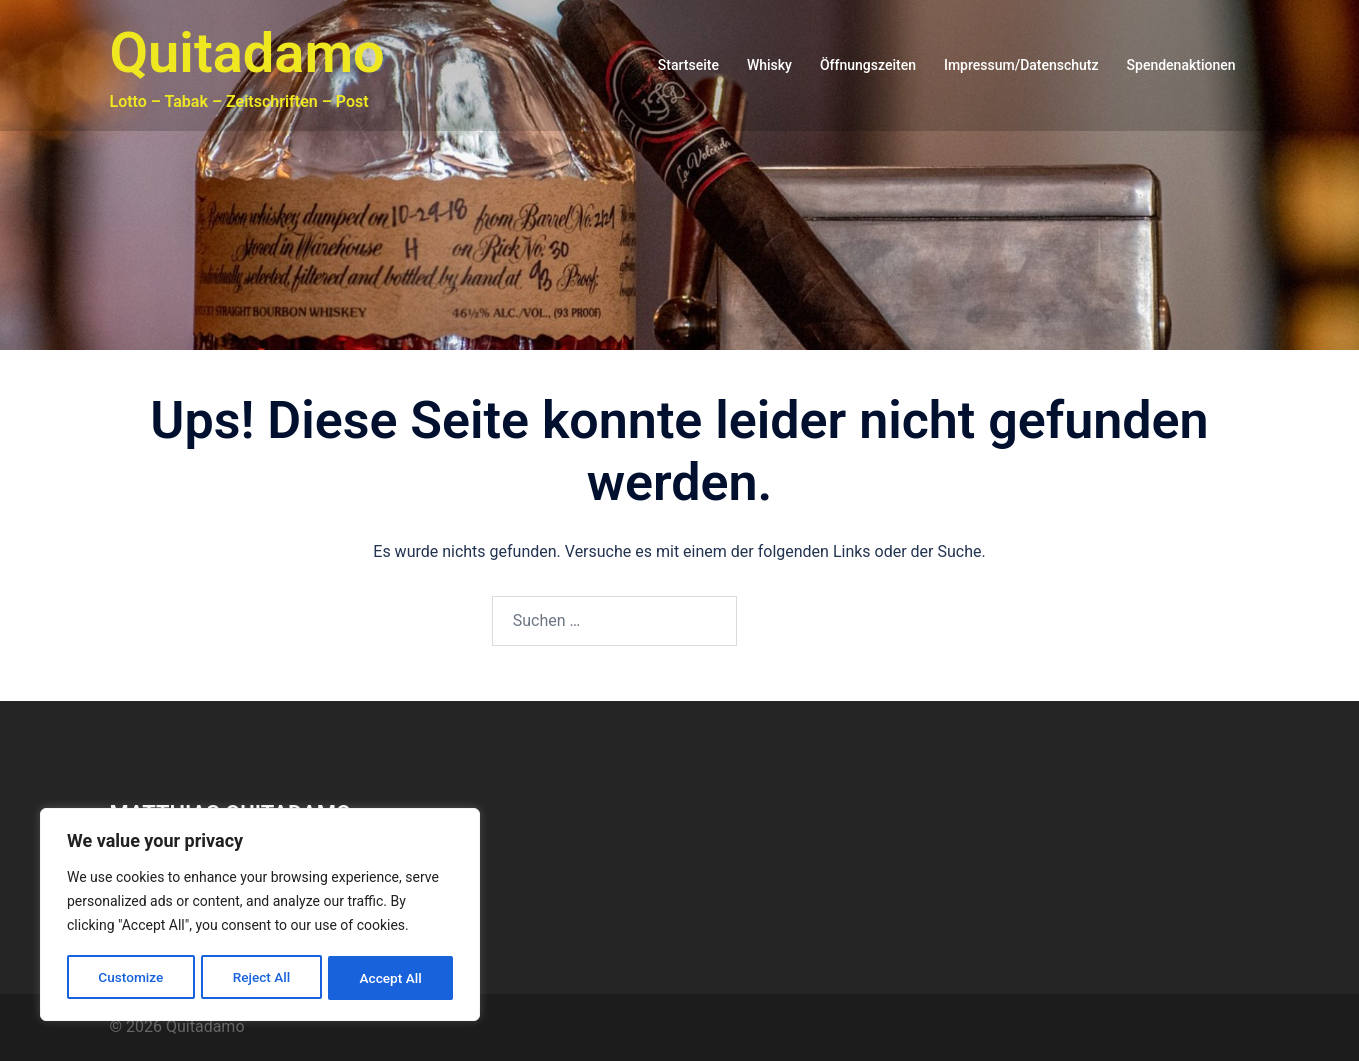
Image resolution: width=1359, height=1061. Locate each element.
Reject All (261, 978)
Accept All (391, 978)
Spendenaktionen (1181, 65)
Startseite (688, 65)
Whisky (769, 65)
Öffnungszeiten (868, 65)
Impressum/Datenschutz (1021, 65)
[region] (260, 916)
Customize (130, 978)
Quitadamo (247, 53)
